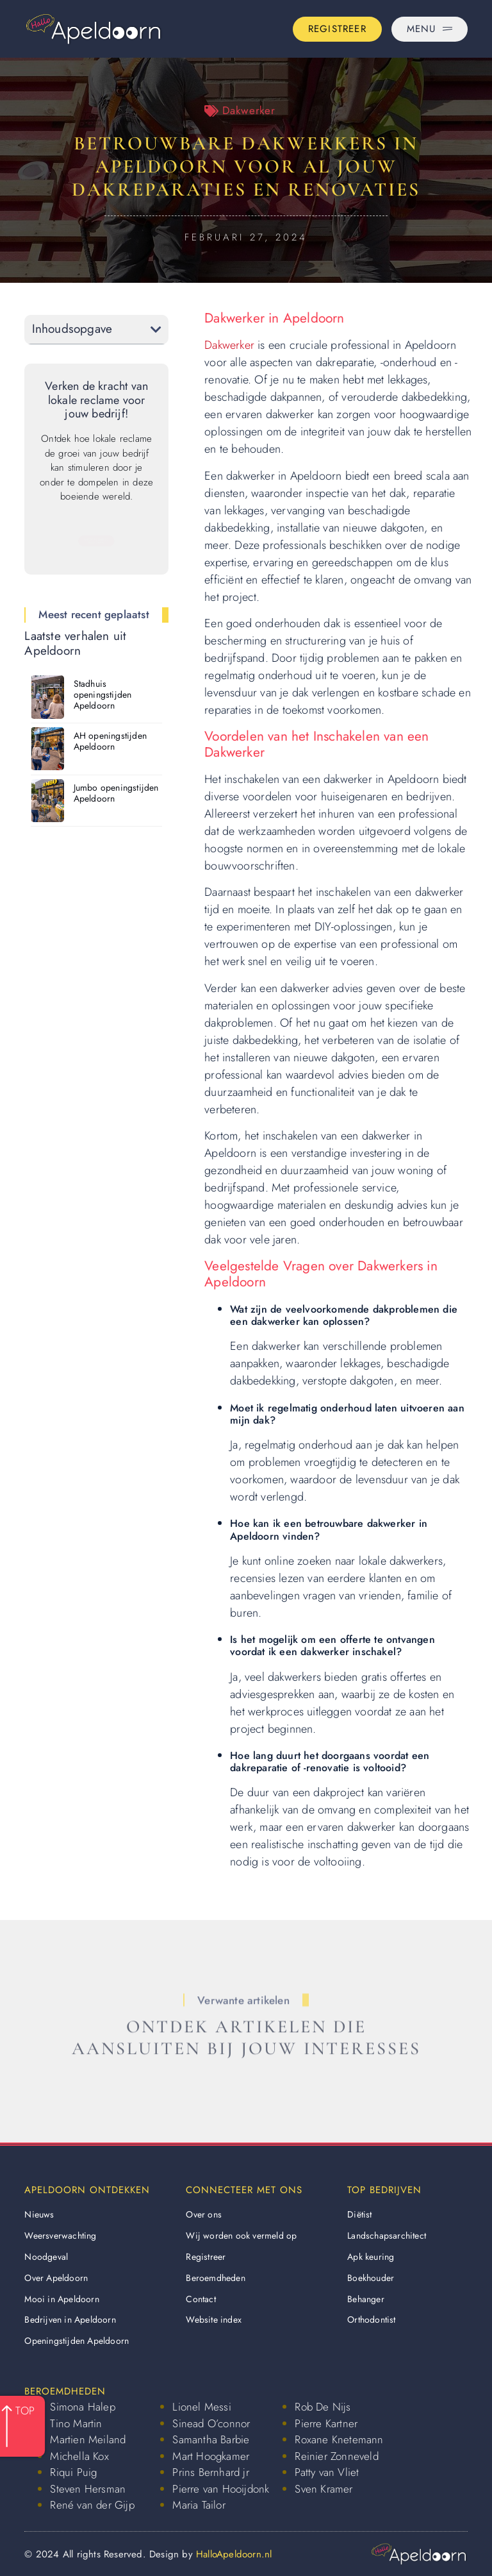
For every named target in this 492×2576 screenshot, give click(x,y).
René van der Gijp (92, 2505)
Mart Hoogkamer (210, 2456)
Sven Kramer (323, 2488)
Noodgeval (46, 2256)
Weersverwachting (60, 2235)
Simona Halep (82, 2406)
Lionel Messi (201, 2406)
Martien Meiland (88, 2439)
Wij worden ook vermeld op (241, 2235)
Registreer (206, 2256)
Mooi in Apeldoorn (61, 2299)
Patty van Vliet (327, 2472)
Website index (214, 2319)
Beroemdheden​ (215, 2277)
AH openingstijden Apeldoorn (110, 741)
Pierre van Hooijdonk (220, 2488)
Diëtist (359, 2214)
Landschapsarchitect (386, 2235)
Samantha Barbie (210, 2439)
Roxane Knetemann (339, 2439)
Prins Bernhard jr (210, 2472)
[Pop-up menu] (429, 29)
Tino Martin (76, 2423)
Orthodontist (371, 2319)
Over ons (204, 2214)
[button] (156, 329)
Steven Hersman (88, 2488)
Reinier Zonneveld (336, 2456)
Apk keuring (370, 2256)
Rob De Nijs (322, 2406)
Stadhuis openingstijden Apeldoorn (103, 694)
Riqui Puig (73, 2472)
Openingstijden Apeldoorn (76, 2340)
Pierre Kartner (326, 2423)
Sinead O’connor (211, 2423)
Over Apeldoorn (56, 2277)
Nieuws (39, 2214)
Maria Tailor (198, 2505)
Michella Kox (79, 2456)
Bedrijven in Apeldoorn (69, 2319)
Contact (200, 2299)
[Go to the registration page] (337, 29)
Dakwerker (248, 110)
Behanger (365, 2299)
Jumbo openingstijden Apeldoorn (116, 793)
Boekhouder (370, 2277)
